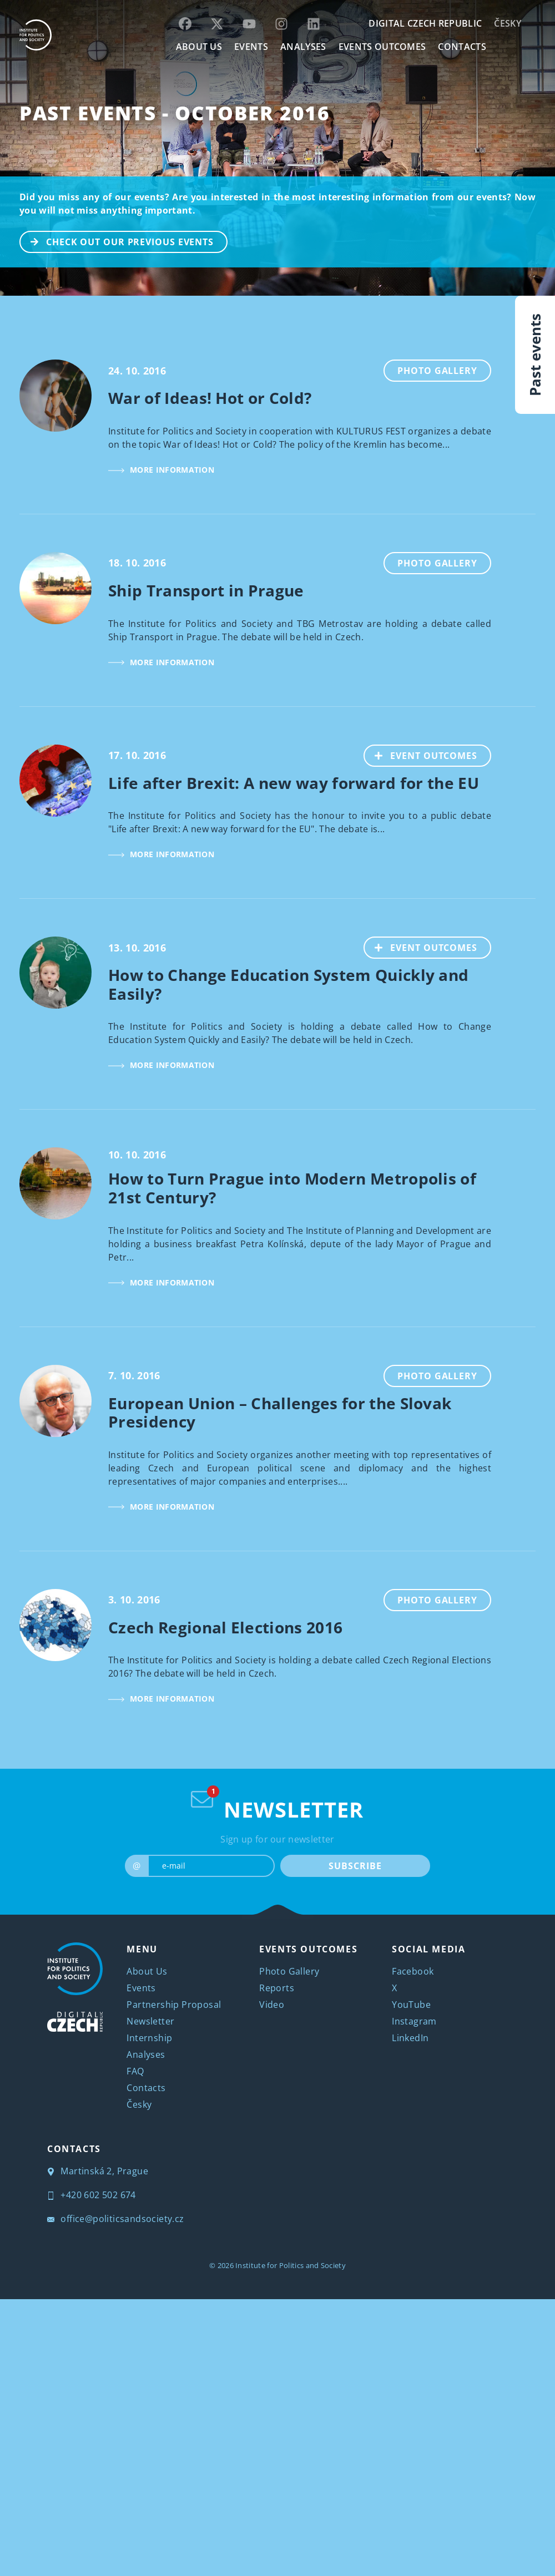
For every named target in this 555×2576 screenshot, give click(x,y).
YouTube (411, 2004)
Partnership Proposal (174, 2004)
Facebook (412, 1971)
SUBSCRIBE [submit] (355, 1866)
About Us (147, 1971)
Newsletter (150, 2021)
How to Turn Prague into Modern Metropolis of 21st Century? (292, 1188)
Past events (535, 354)
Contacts (146, 2088)
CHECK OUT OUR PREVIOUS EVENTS (117, 241)
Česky (507, 23)
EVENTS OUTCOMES (382, 47)
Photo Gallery (437, 371)
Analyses (303, 47)
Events (141, 1988)
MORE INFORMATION (161, 469)
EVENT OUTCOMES (421, 755)
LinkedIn (410, 2038)
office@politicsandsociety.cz (115, 2219)
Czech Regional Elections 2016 (225, 1627)
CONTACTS (462, 47)
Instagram (414, 2021)
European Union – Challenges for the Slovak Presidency (279, 1413)
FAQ (135, 2071)
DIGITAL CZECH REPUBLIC (425, 23)
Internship (149, 2038)
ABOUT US (199, 47)
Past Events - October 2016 (174, 113)
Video (271, 2004)
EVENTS (251, 47)
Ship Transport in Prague (206, 590)
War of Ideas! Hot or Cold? (209, 397)
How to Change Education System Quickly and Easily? (288, 984)
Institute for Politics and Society (290, 2265)
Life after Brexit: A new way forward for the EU (293, 782)
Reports (276, 1988)
